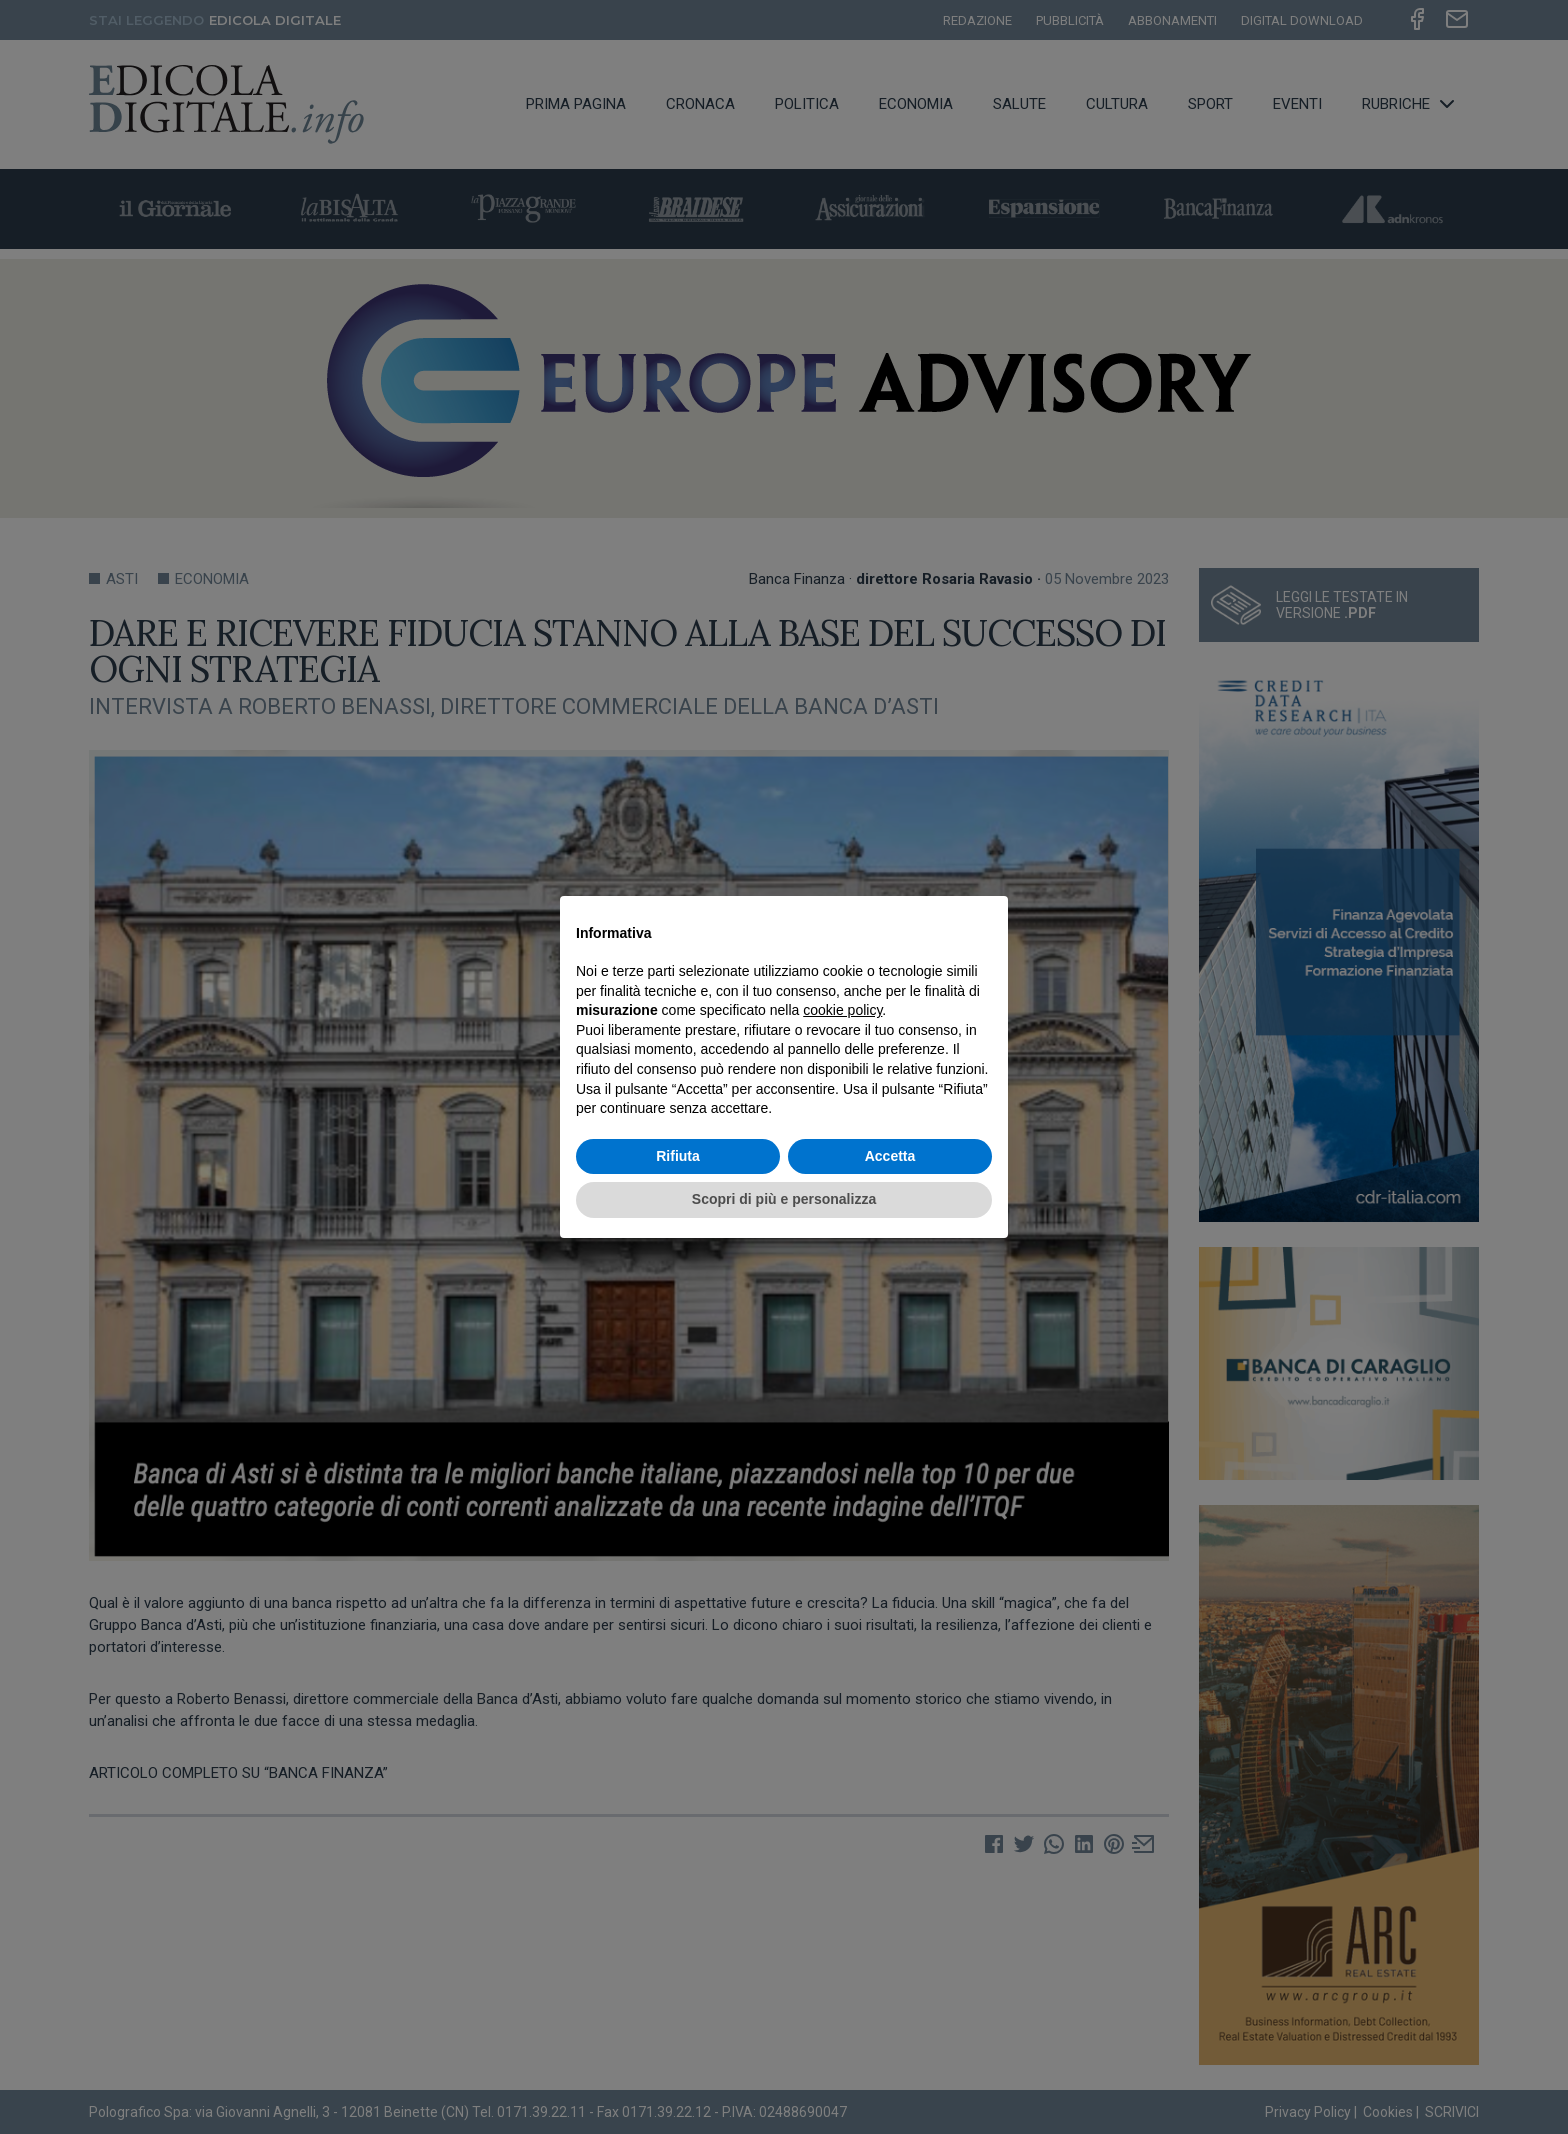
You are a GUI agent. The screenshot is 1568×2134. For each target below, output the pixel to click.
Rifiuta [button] (678, 1156)
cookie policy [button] (842, 1010)
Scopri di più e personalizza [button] (784, 1199)
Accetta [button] (890, 1156)
